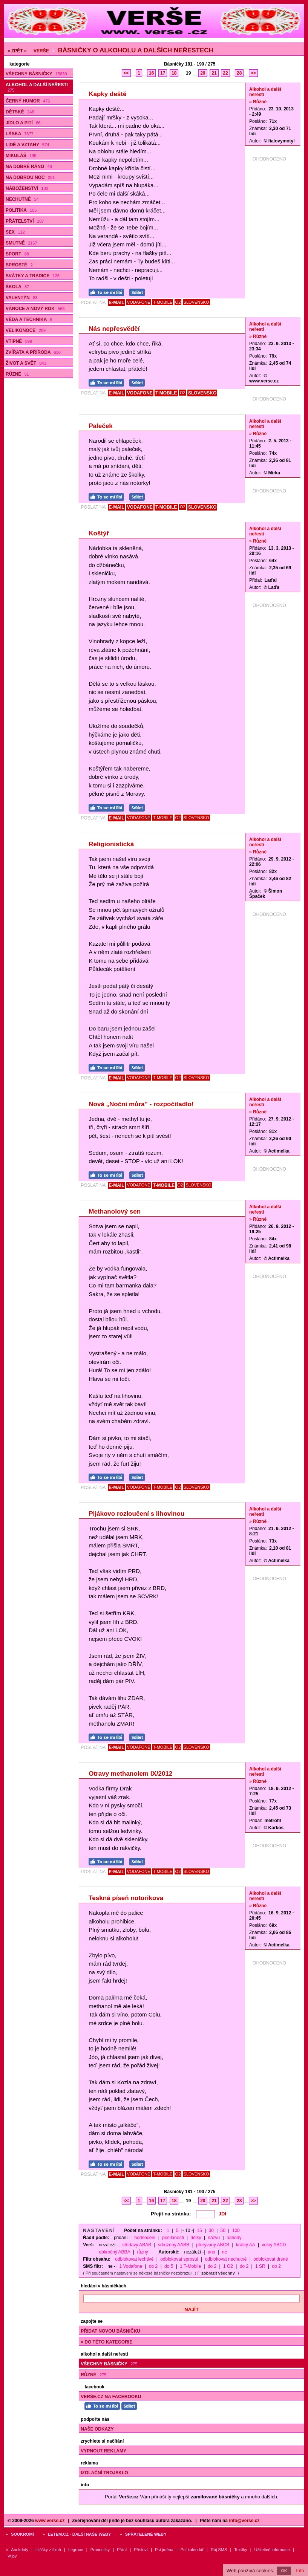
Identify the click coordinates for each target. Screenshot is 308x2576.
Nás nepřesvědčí (114, 328)
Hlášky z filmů (48, 2549)
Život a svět (26, 363)
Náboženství (27, 188)
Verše (41, 51)
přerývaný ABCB (212, 2244)
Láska (20, 133)
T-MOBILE (162, 302)
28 (239, 73)
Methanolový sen (115, 1211)
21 (213, 73)
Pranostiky (100, 2549)
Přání (122, 2549)
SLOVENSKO (196, 302)
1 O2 (228, 2266)
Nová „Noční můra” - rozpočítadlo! (141, 1104)
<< (126, 73)
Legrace (75, 2549)
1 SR (260, 2266)
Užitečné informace (272, 2549)
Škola (17, 286)
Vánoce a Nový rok (35, 308)
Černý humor (28, 101)
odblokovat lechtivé (134, 2259)
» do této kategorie (106, 2342)
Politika (21, 210)
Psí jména (164, 2549)
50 (223, 2230)
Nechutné (22, 199)
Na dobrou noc (30, 177)
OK (284, 2570)
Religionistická (111, 844)
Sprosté (19, 265)
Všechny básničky (36, 73)
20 (202, 73)
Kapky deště (107, 94)
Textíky (240, 2549)
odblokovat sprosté (179, 2259)
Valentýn (21, 297)
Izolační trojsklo (104, 2472)
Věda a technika (29, 319)
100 (236, 2230)
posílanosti (173, 2237)
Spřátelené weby (146, 2534)
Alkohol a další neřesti (37, 87)
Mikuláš (21, 155)
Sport (17, 254)
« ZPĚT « (17, 51)
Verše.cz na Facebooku (111, 2396)
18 (174, 73)
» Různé (258, 101)
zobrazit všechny (218, 2273)
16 (151, 73)
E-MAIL (116, 302)
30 (210, 2230)
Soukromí (22, 2534)
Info (300, 2570)
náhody (234, 2237)
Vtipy (12, 2556)
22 (225, 73)
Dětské (20, 112)
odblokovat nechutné (226, 2259)
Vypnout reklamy (103, 2451)
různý (142, 2252)
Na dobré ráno (29, 166)
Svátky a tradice (33, 275)
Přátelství (25, 221)
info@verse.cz (244, 2520)
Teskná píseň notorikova (126, 1898)
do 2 (153, 2266)
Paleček (100, 426)
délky (195, 2237)
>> (253, 73)
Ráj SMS (219, 2549)
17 (162, 73)
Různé (17, 374)
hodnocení (144, 2237)
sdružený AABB (173, 2244)
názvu (214, 2237)
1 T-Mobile (190, 2266)
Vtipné (19, 341)
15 (199, 2230)
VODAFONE (138, 302)
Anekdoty (19, 2549)
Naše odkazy (97, 2429)
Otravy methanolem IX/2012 (130, 1773)
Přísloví (141, 2549)
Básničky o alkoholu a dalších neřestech (135, 50)
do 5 (168, 2266)
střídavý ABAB (136, 2244)
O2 (178, 302)
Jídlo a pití (23, 122)
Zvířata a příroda (33, 352)
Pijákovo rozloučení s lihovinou (136, 1513)
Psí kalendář (192, 2549)
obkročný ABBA (114, 2252)
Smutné (21, 243)
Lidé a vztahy (27, 144)
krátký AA (245, 2244)
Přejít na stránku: (171, 2214)
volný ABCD (274, 2244)
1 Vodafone (130, 2266)
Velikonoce (26, 330)
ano (211, 2252)
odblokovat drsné (270, 2259)
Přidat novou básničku (110, 2331)
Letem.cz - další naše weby (79, 2534)
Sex (15, 232)
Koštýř (99, 533)
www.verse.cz (49, 2520)
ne (224, 2252)
